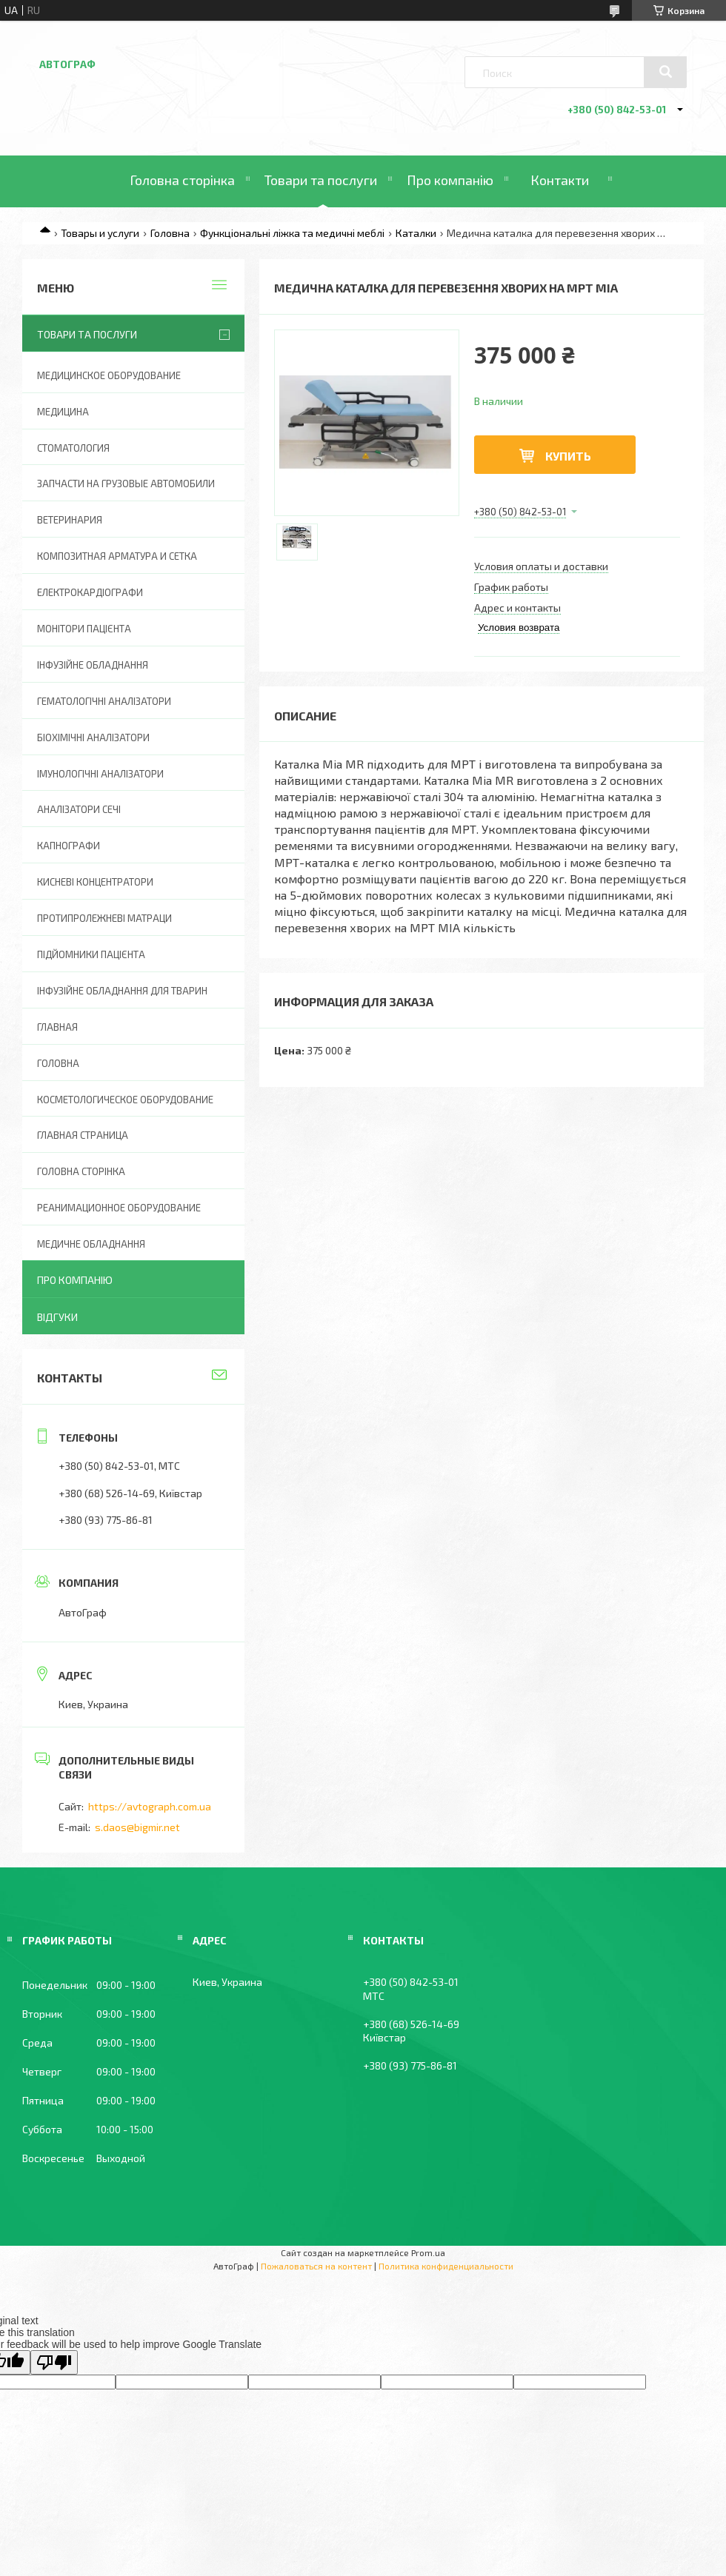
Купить (568, 456)
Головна (170, 233)
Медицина (63, 412)
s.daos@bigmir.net (137, 1827)
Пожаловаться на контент (316, 2266)
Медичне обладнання (91, 1244)
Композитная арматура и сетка (117, 556)
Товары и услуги (100, 233)
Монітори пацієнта (84, 629)
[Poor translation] (54, 2362)
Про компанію (450, 180)
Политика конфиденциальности (446, 2266)
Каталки (416, 233)
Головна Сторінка (81, 1171)
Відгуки (57, 1317)
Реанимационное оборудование (119, 1208)
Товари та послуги (320, 180)
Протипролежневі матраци (104, 918)
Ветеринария (69, 520)
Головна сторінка (182, 180)
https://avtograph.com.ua (149, 1806)
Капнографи (68, 846)
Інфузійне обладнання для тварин (122, 991)
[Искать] (665, 71)
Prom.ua (428, 2252)
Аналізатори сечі (79, 809)
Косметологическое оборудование (125, 1099)
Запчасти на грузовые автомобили (126, 483)
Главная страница (82, 1135)
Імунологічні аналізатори (100, 774)
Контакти (559, 180)
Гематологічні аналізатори (104, 701)
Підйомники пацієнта (91, 954)
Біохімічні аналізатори (93, 737)
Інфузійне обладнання (92, 665)
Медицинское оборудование (109, 375)
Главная (57, 1027)
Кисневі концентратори (95, 882)
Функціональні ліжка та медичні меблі (292, 233)
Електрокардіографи (90, 592)
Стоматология (73, 448)
